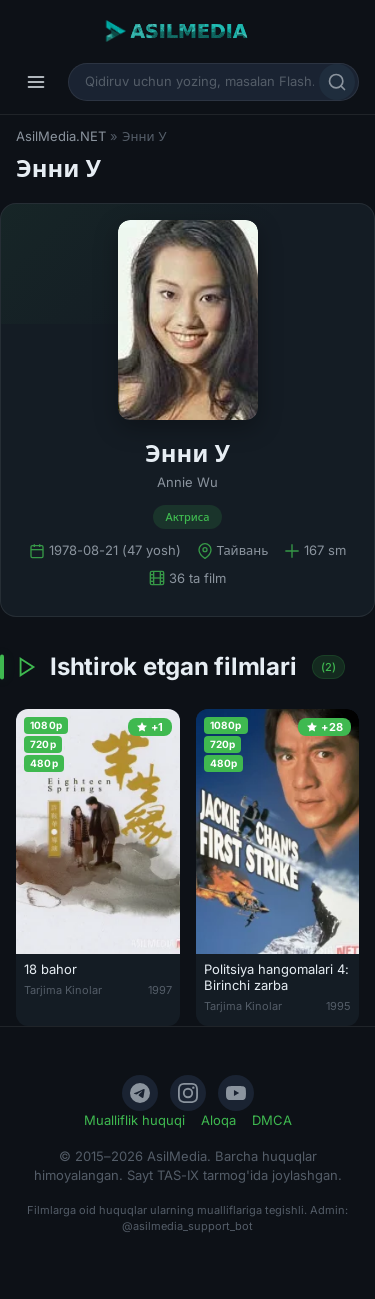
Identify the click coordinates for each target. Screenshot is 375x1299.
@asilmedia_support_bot (187, 1226)
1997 (160, 990)
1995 (338, 1006)
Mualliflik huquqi (134, 1120)
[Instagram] (188, 1093)
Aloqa (218, 1120)
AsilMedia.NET (61, 136)
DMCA (272, 1120)
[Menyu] (36, 82)
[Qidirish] (337, 82)
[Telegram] (140, 1093)
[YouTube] (236, 1093)
